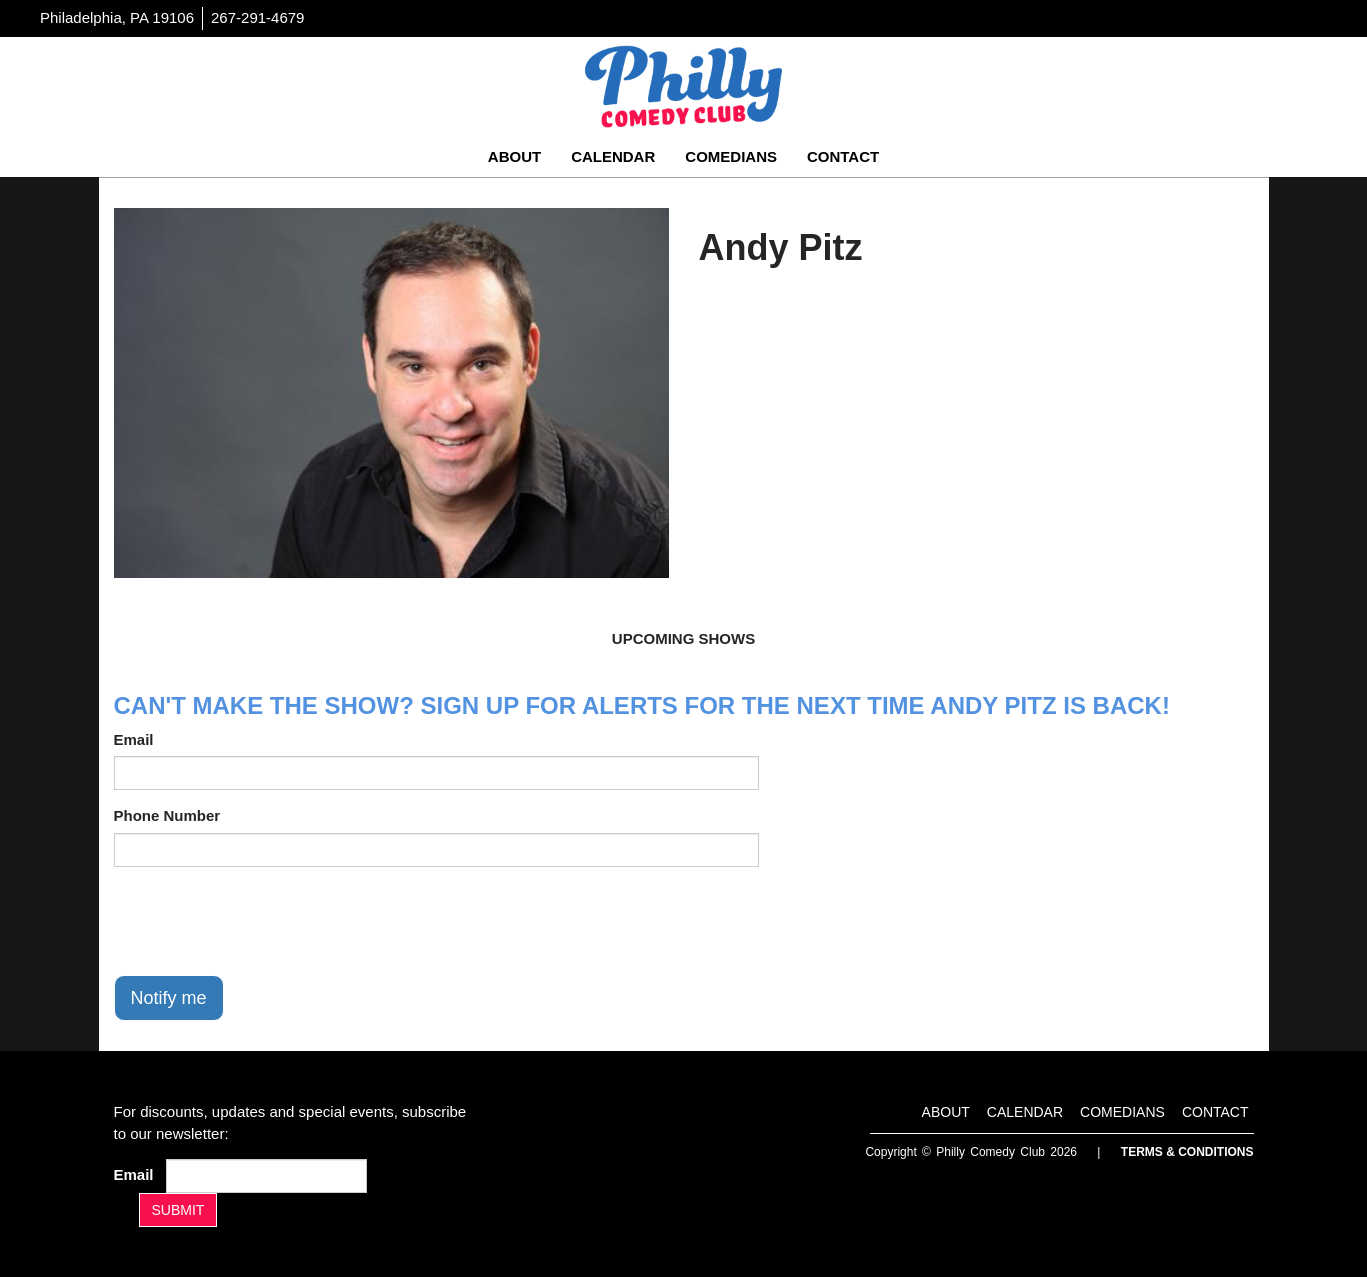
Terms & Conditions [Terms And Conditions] (1187, 1152)
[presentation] (266, 921)
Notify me (169, 998)
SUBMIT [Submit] (178, 1210)
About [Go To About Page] (514, 156)
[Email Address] (266, 1176)
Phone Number (167, 815)
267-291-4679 (257, 17)
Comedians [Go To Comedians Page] (731, 156)
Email (134, 739)
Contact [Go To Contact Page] (843, 156)
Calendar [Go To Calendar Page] (613, 156)
